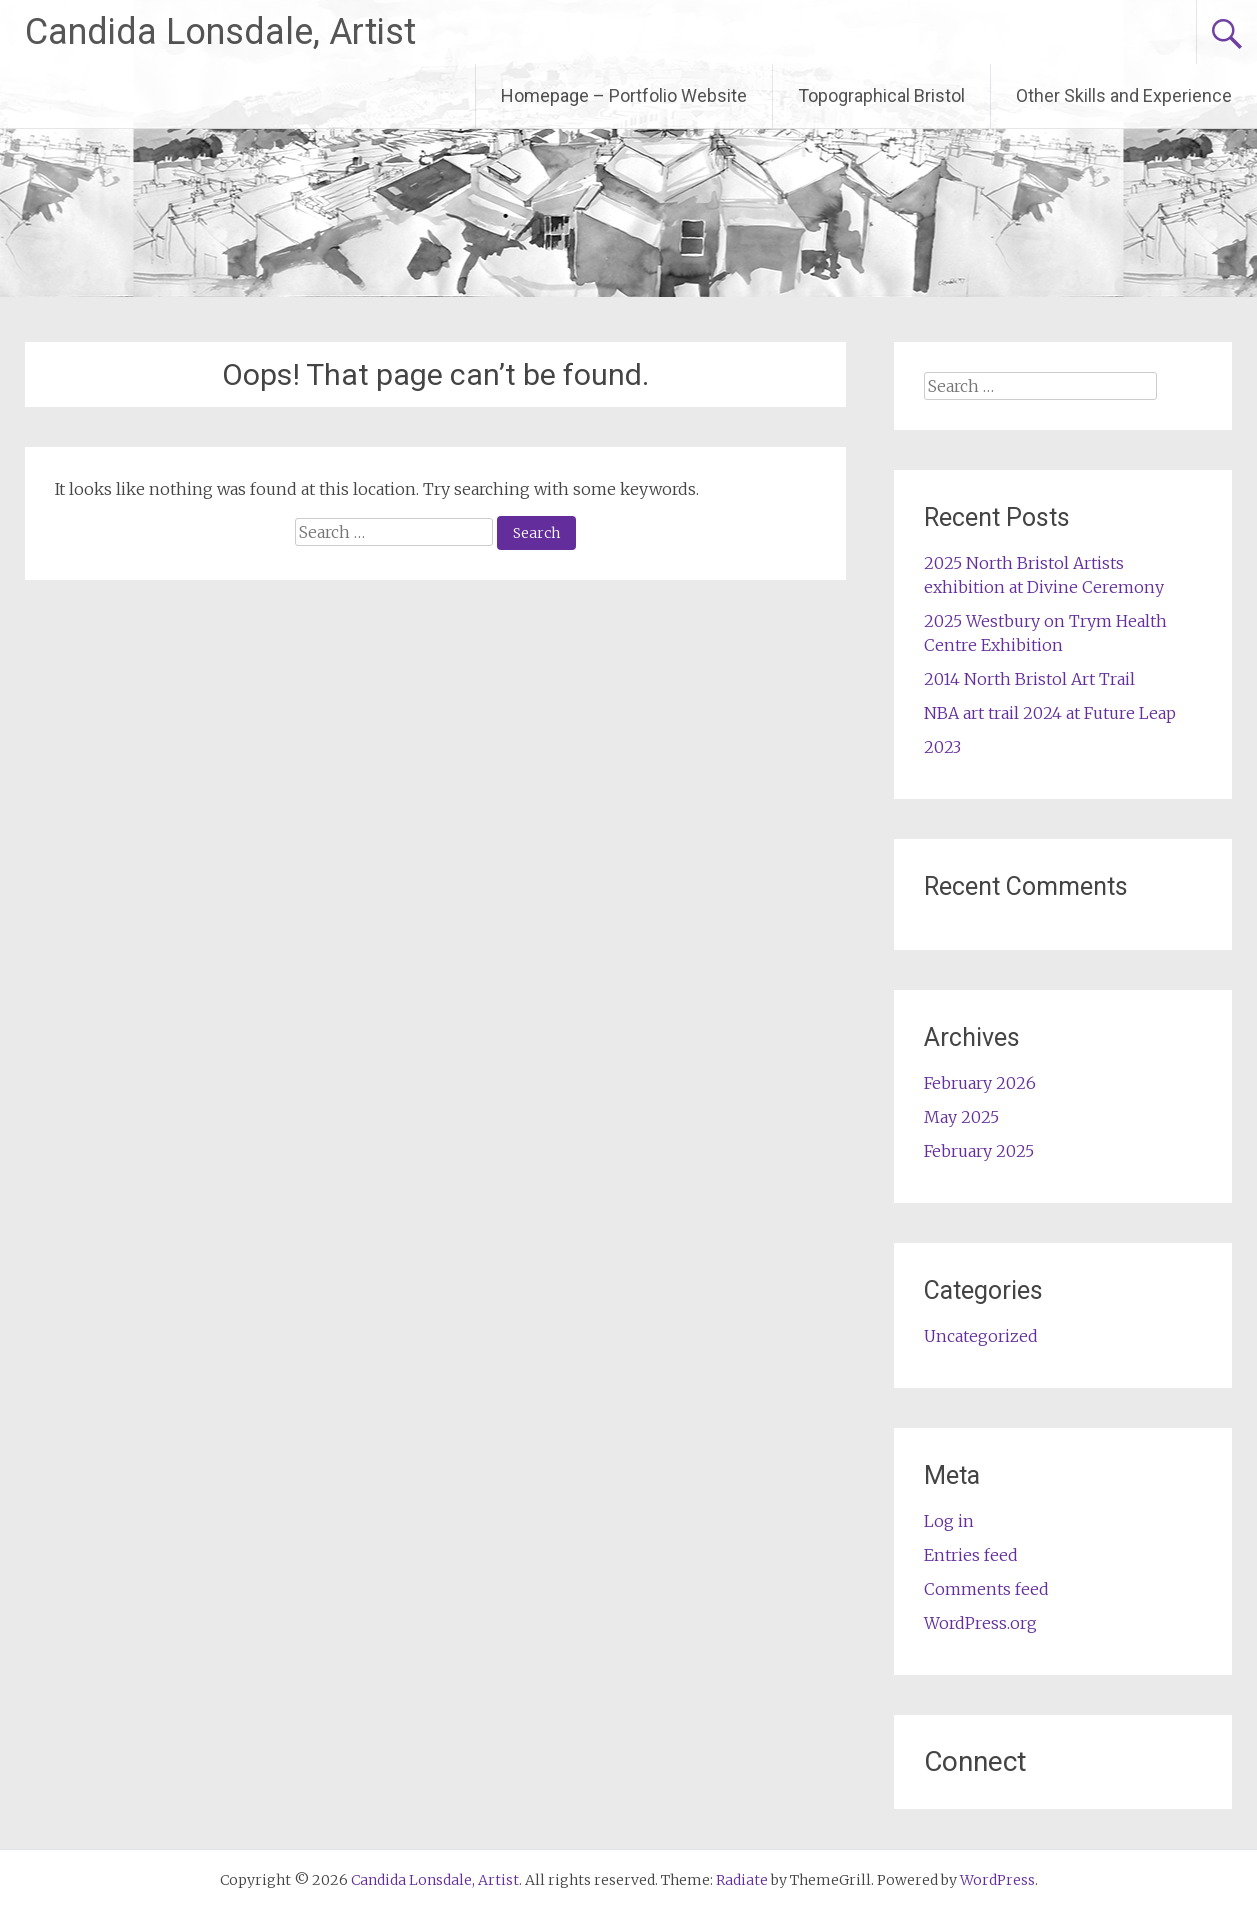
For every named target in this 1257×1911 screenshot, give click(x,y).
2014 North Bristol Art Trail (1029, 679)
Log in (949, 1521)
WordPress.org (980, 1623)
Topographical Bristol (881, 95)
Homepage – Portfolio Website (624, 95)
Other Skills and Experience (1124, 95)
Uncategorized (981, 1336)
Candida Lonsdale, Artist (220, 32)
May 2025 (961, 1117)
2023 (942, 747)
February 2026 (980, 1083)
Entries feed (971, 1555)
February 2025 (979, 1151)
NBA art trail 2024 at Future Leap (1050, 713)
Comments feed (986, 1589)
